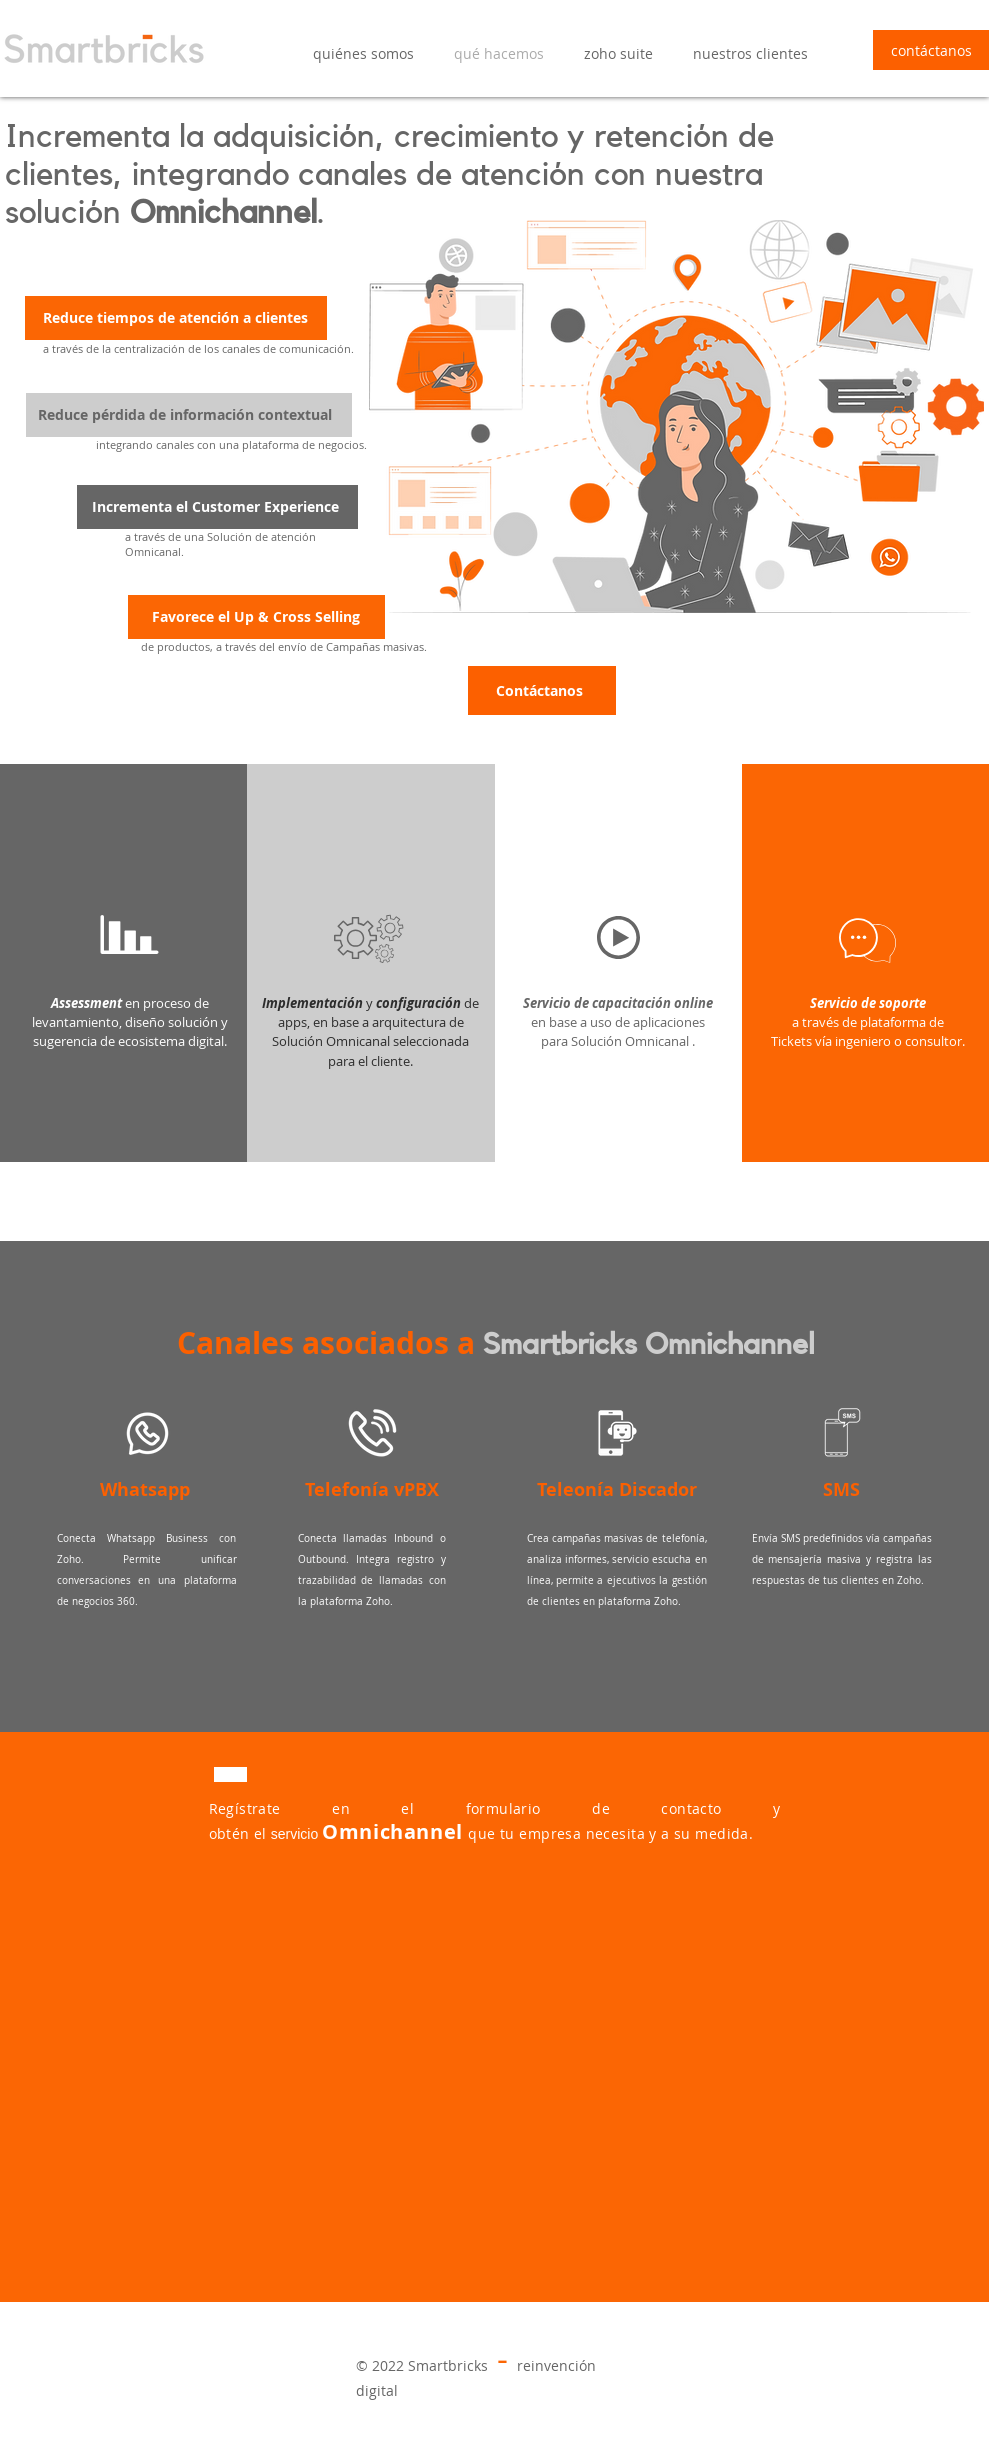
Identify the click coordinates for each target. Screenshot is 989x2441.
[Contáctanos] (542, 690)
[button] (618, 54)
